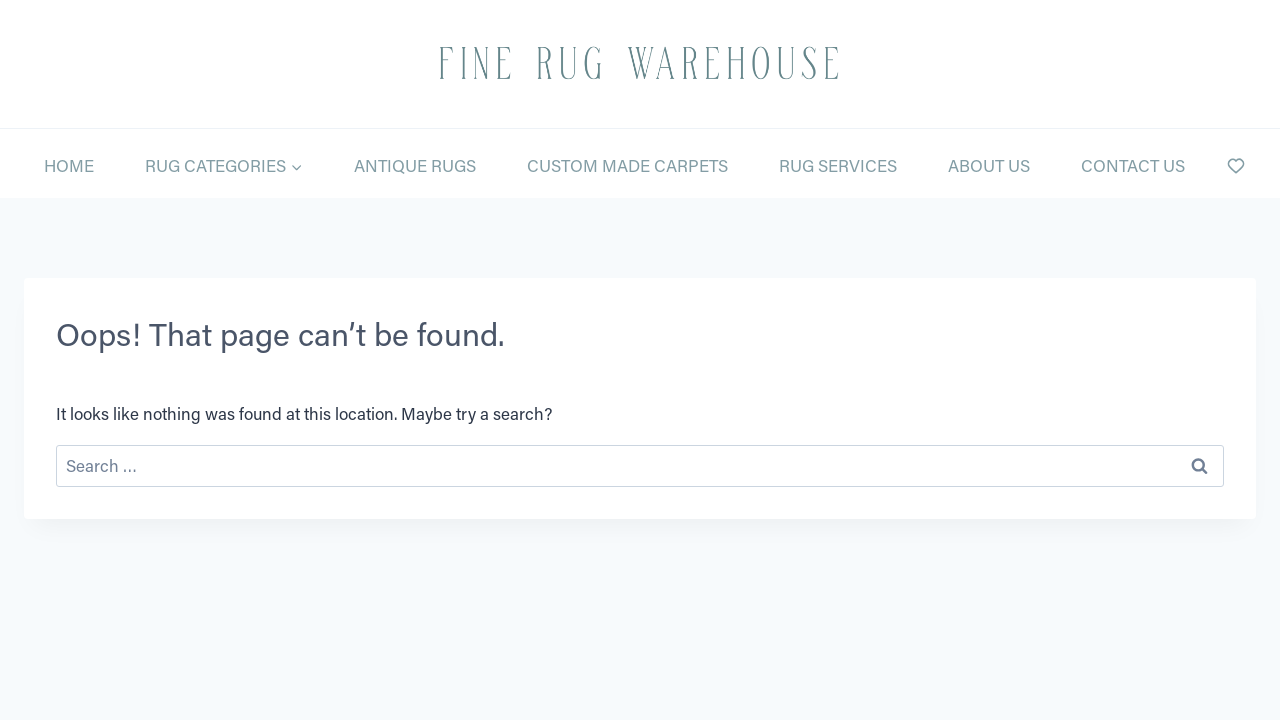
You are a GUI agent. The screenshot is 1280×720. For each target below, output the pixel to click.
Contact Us (1133, 165)
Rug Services (838, 165)
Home (69, 165)
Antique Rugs (415, 165)
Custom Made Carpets (627, 165)
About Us (989, 165)
